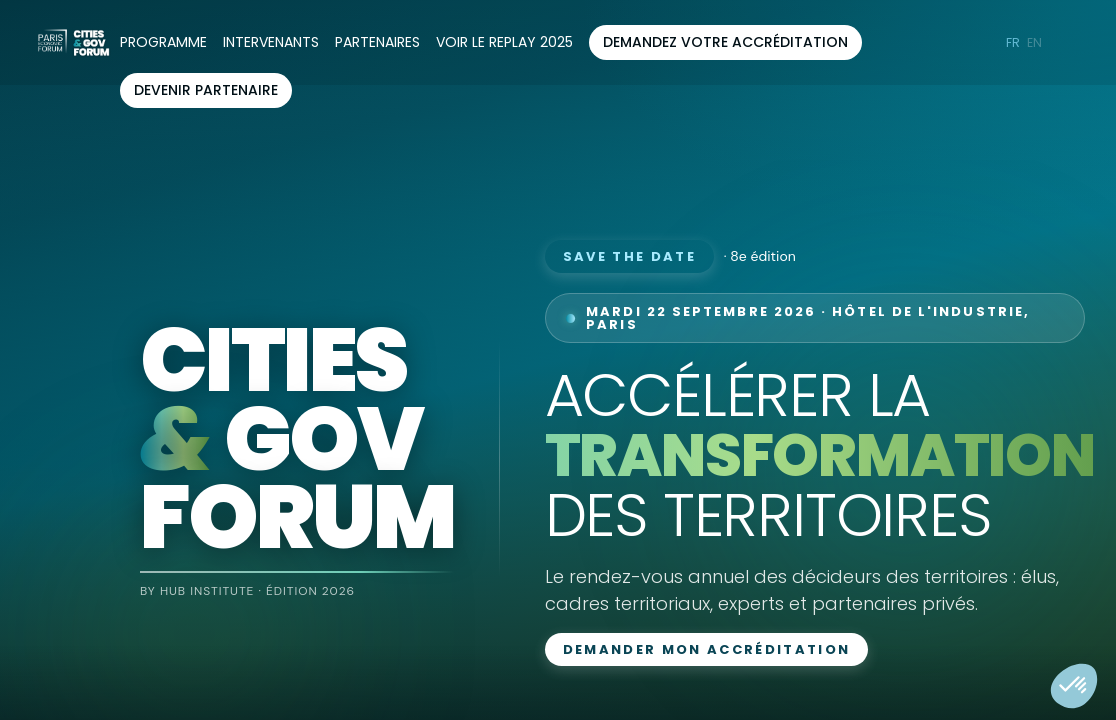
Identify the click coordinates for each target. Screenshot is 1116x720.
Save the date (629, 256)
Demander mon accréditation (707, 649)
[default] (504, 43)
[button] (725, 42)
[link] (163, 43)
